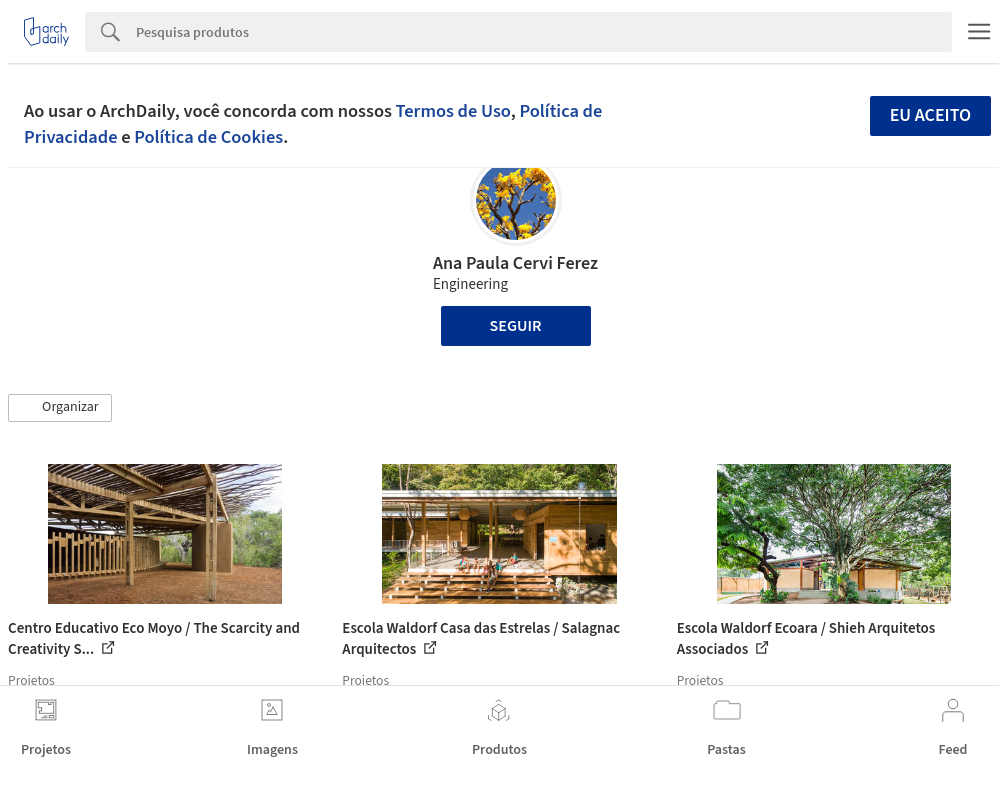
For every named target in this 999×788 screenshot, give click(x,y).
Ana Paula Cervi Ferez (515, 263)
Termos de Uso (453, 111)
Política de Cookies (208, 137)
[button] (60, 408)
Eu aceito (931, 115)
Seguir (516, 326)
